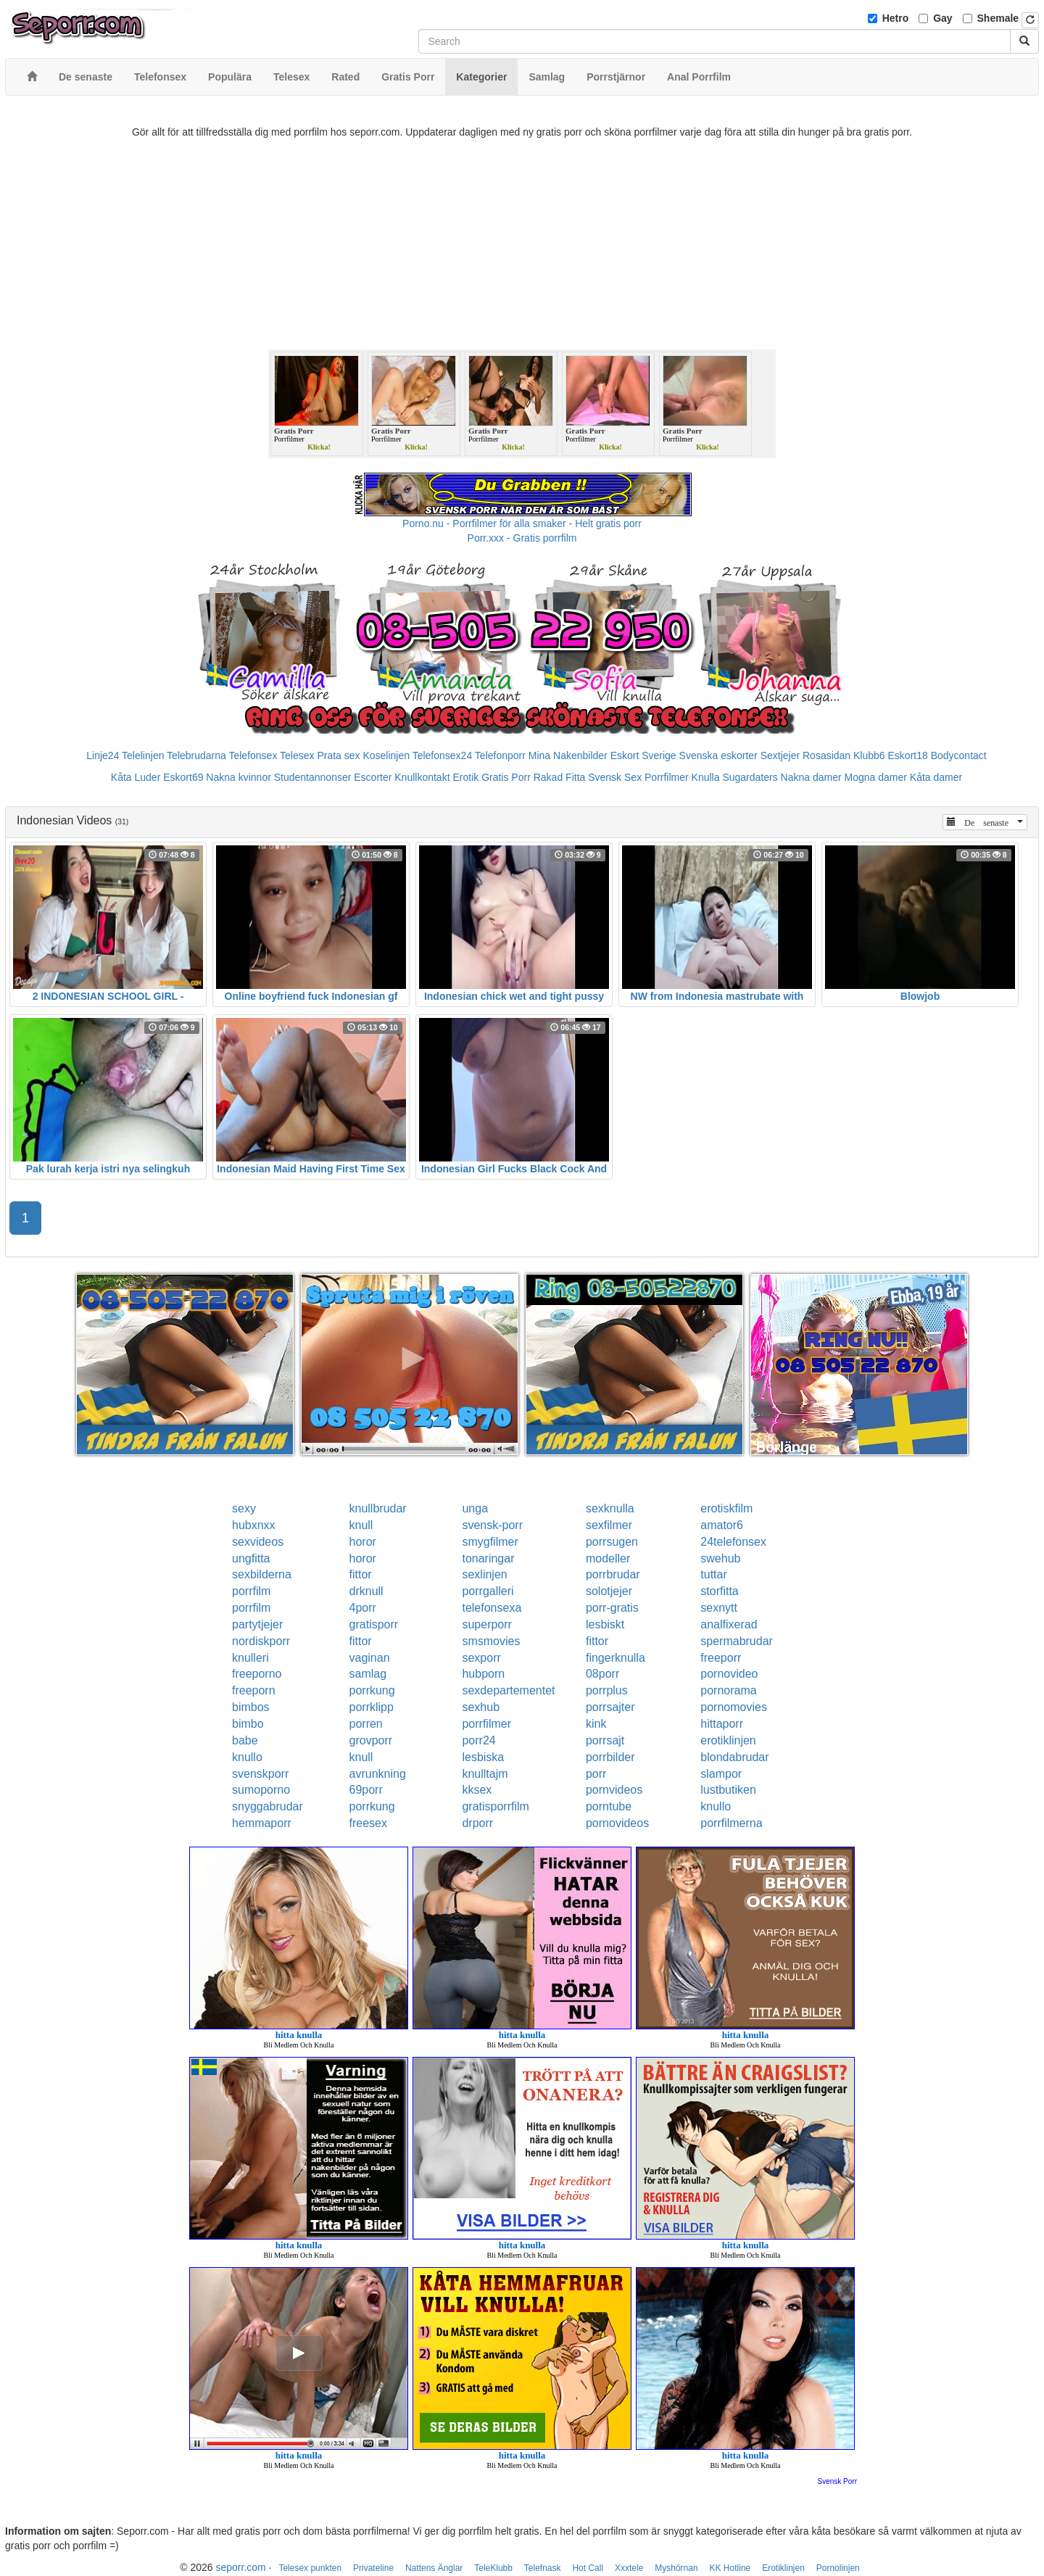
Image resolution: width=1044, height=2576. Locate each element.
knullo (247, 1757)
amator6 (721, 1525)
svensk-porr (492, 1525)
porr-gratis (612, 1608)
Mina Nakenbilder (568, 755)
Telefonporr (500, 755)
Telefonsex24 (443, 755)
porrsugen (612, 1542)
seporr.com (240, 2567)
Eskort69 (183, 777)
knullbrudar (378, 1508)
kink (596, 1724)
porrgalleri (487, 1591)
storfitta (719, 1591)
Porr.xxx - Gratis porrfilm (522, 538)
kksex (477, 1790)
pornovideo (729, 1674)
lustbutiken (728, 1790)
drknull (366, 1591)
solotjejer (609, 1591)
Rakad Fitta (560, 777)
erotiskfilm (726, 1508)
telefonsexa (491, 1608)
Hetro (895, 18)
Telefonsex (252, 755)
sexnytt (718, 1608)
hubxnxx (254, 1525)
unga (475, 1508)
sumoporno (261, 1790)
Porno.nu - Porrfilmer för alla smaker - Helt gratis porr (522, 523)
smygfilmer (490, 1542)
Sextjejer (780, 755)
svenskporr (260, 1774)
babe (245, 1740)
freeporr (720, 1658)
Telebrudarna (196, 755)
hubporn (483, 1674)
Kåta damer (936, 777)
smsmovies (491, 1641)
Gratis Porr (506, 777)
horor (362, 1542)
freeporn (254, 1690)
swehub (720, 1558)
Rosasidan (826, 755)
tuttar (713, 1574)
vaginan (369, 1658)
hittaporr (721, 1724)
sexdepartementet (508, 1690)
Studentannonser (313, 777)
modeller (608, 1558)
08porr (602, 1674)
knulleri (250, 1658)
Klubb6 (869, 755)
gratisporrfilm (495, 1806)
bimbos (251, 1707)
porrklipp (371, 1707)
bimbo (248, 1724)
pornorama (728, 1690)
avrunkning (377, 1774)
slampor (721, 1774)
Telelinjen (143, 755)
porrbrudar (613, 1574)
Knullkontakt (422, 777)
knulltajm (485, 1774)
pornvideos (614, 1790)
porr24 (478, 1740)
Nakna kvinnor (238, 777)
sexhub (481, 1707)
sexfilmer (609, 1525)
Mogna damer (876, 777)
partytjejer (257, 1624)
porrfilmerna (731, 1823)
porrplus (607, 1690)
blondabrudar (734, 1757)
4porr (362, 1608)
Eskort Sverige (643, 755)
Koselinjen (386, 755)
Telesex (297, 755)
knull (361, 1525)
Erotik (465, 777)
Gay (942, 18)
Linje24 (102, 755)
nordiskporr (261, 1641)
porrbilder (610, 1757)
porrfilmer (486, 1724)
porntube (608, 1806)
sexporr (481, 1658)
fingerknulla (615, 1658)
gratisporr (374, 1624)
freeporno (257, 1674)
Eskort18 (908, 755)
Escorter (373, 777)
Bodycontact (959, 755)
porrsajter (610, 1707)
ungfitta (251, 1558)
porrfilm (251, 1591)
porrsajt (605, 1740)
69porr (366, 1790)
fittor (360, 1574)
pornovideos (617, 1823)
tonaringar (488, 1558)
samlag (368, 1674)
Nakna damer (811, 777)
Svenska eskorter (718, 755)
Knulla (706, 777)
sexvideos (257, 1542)
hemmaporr (261, 1823)
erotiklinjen (727, 1740)
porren (366, 1724)
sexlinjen (484, 1574)
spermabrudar (736, 1641)
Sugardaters (749, 777)
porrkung (372, 1690)
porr (596, 1774)
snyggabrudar (267, 1806)
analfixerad (728, 1624)
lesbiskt (605, 1624)
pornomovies (733, 1707)
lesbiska (483, 1757)
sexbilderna (261, 1574)
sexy (244, 1508)
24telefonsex (733, 1542)
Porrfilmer (667, 777)
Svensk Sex (615, 777)
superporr (486, 1624)
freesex (368, 1823)
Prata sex (338, 755)
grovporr (371, 1740)
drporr (477, 1823)
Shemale (998, 18)
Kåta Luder (136, 777)
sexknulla (610, 1508)
